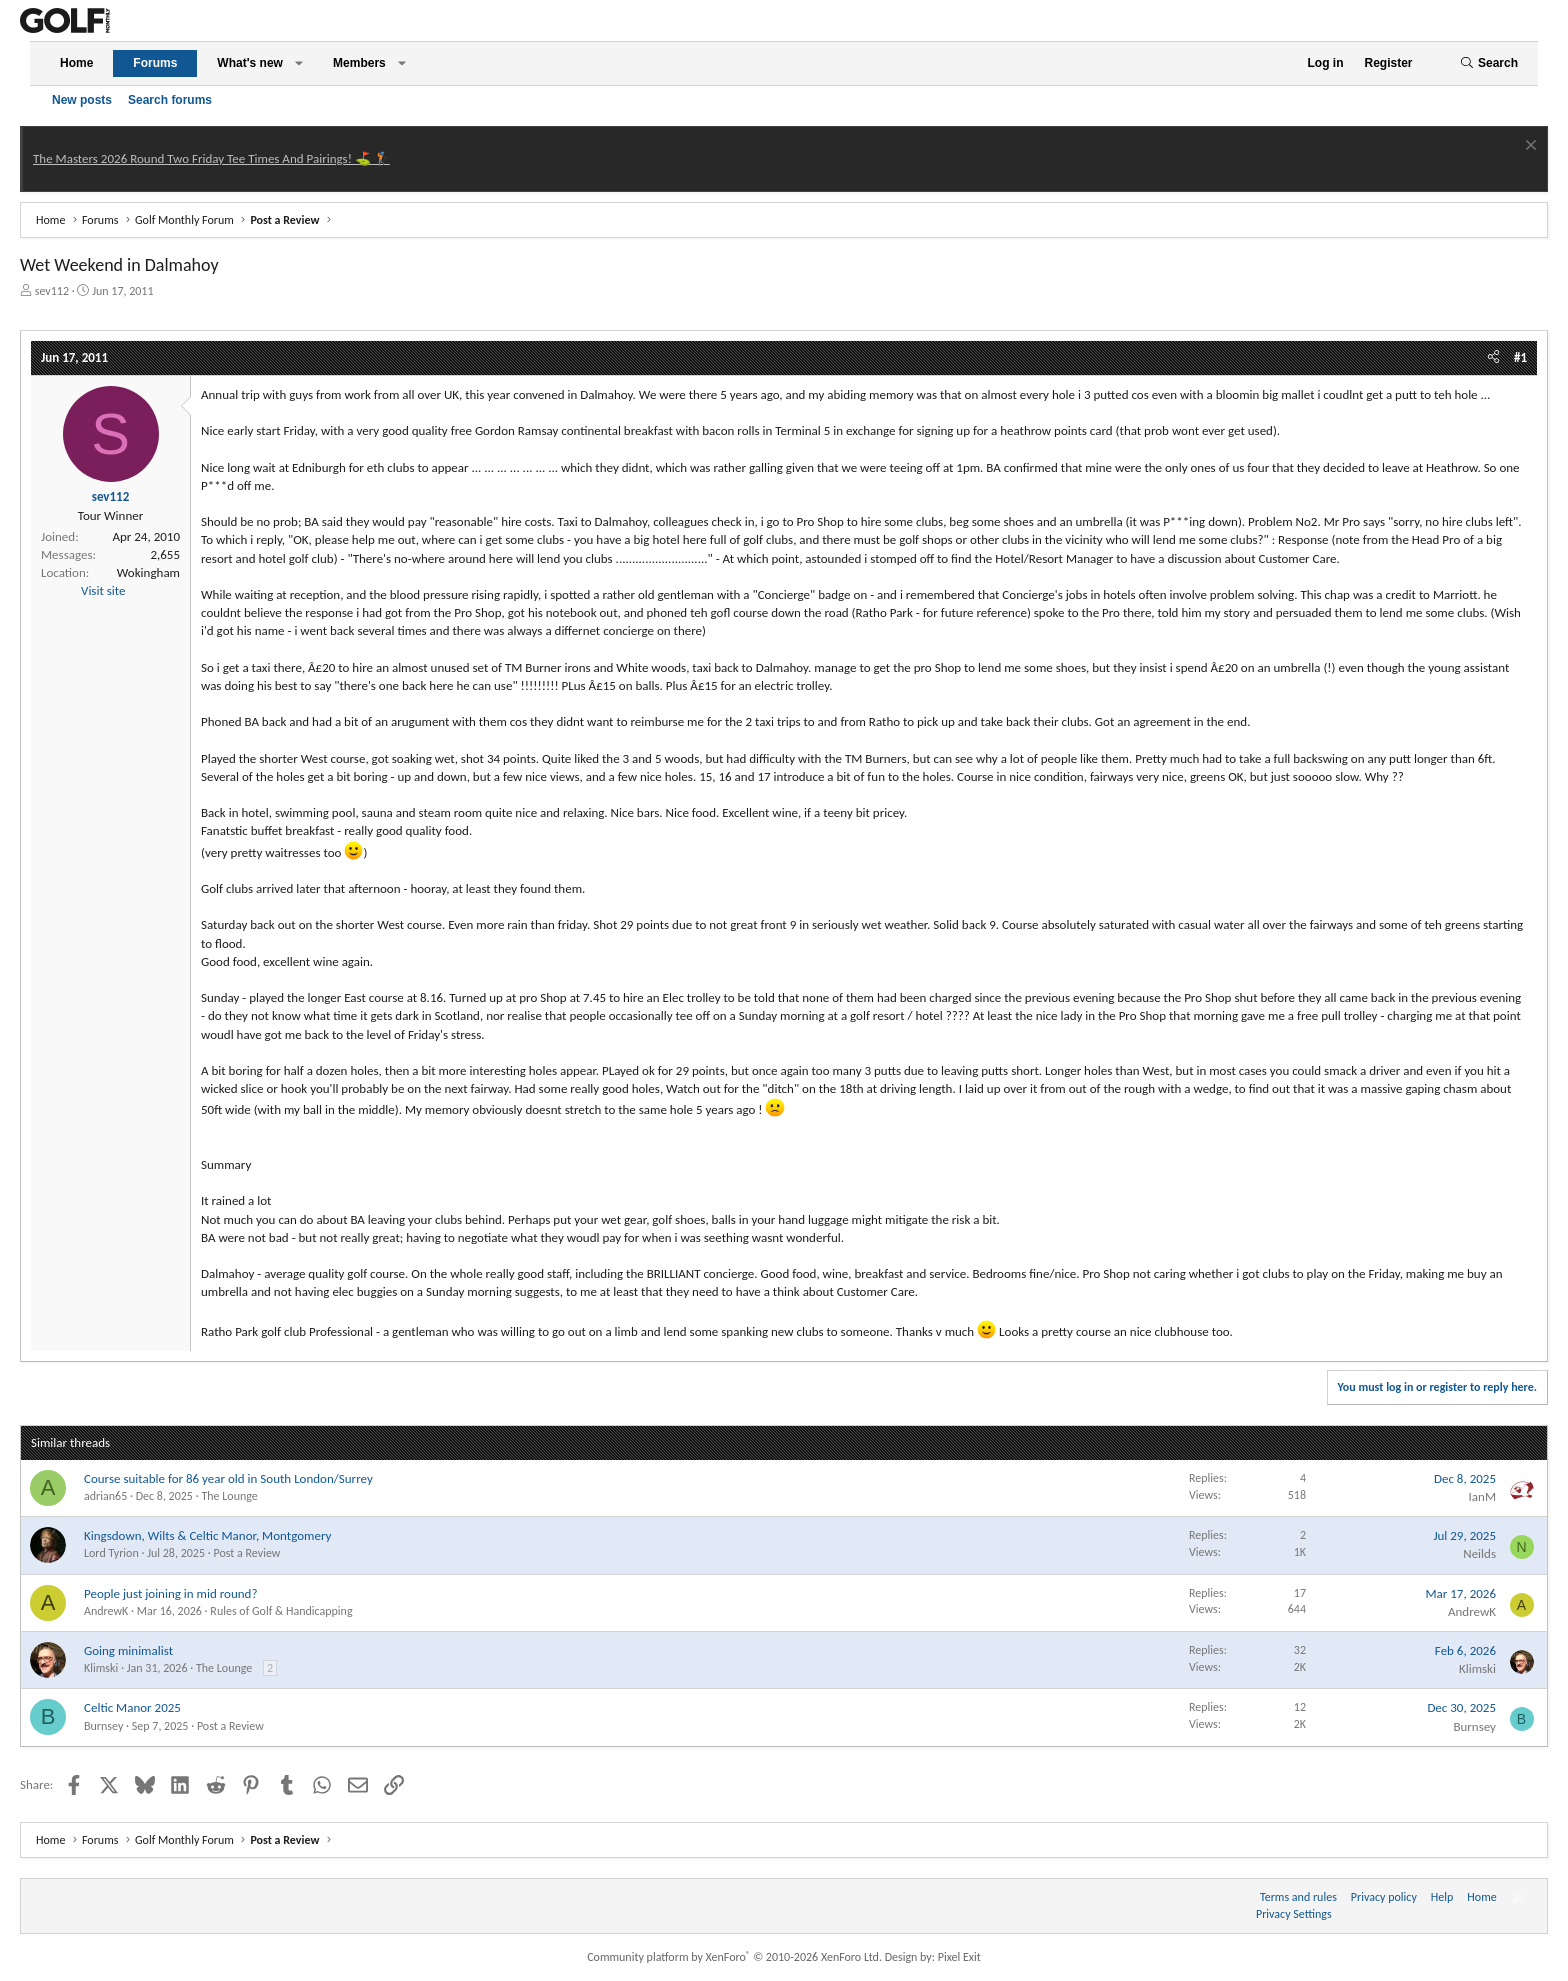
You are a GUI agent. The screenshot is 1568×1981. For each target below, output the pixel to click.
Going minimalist (128, 1650)
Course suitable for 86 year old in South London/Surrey (228, 1478)
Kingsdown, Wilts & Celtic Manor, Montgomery (207, 1535)
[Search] (1489, 63)
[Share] (1493, 358)
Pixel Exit (959, 1957)
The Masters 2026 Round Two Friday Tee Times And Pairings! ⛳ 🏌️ (211, 158)
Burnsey (103, 1726)
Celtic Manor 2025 (132, 1707)
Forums (155, 63)
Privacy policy (1384, 1897)
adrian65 (105, 1496)
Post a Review (246, 1553)
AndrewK (106, 1611)
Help (1442, 1897)
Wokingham (148, 572)
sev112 (52, 291)
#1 (1520, 357)
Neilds (1479, 1553)
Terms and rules (1298, 1897)
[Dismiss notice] (1528, 147)
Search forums (170, 100)
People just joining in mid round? (170, 1593)
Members (359, 63)
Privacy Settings (1294, 1914)
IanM (1482, 1496)
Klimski (101, 1668)
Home (76, 63)
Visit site (103, 590)
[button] (299, 63)
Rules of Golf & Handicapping (281, 1611)
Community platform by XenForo (734, 1957)
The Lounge (229, 1496)
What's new (250, 63)
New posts (82, 100)
